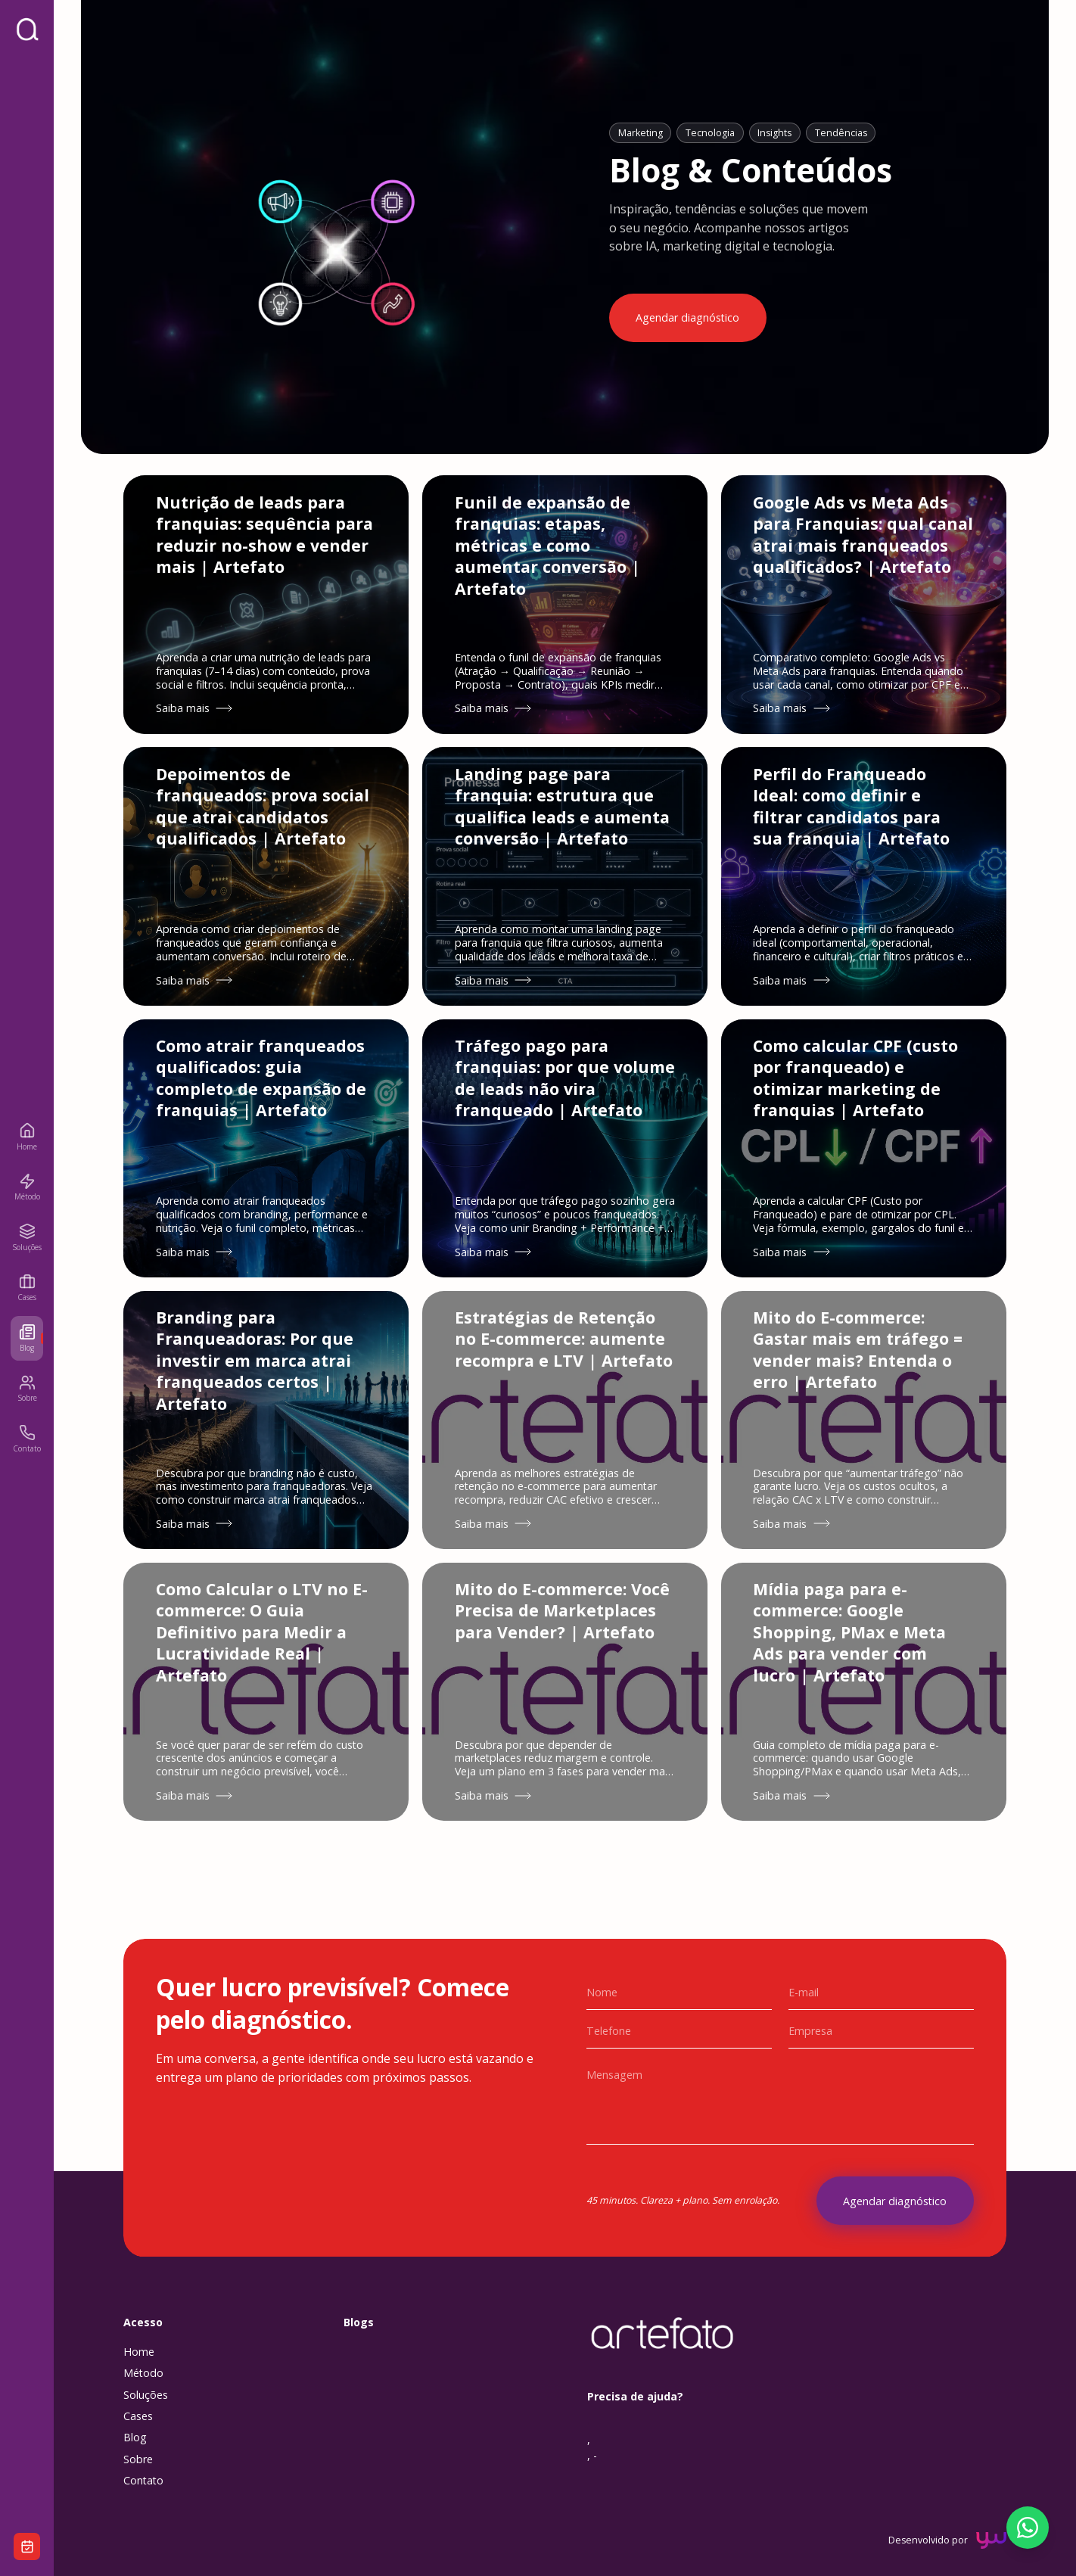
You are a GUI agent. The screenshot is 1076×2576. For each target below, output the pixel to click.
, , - (592, 2468)
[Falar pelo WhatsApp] (1028, 2528)
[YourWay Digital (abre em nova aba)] (991, 2562)
